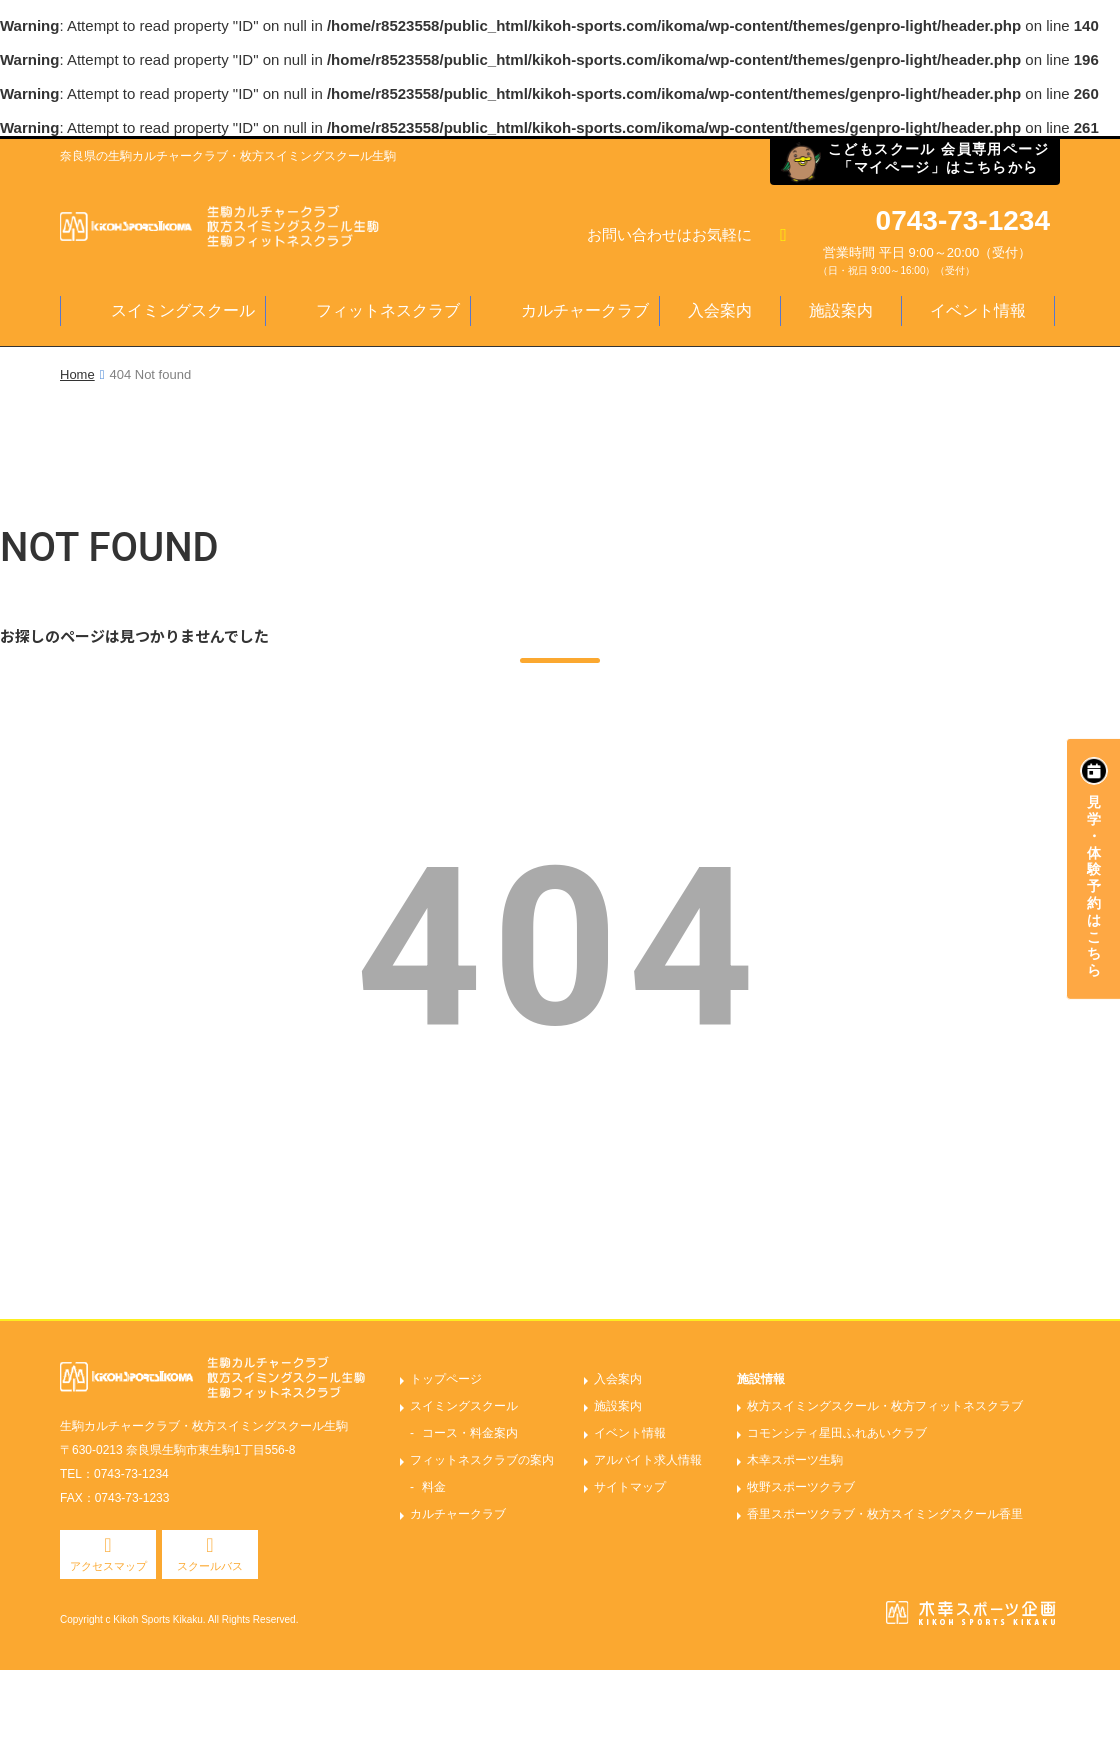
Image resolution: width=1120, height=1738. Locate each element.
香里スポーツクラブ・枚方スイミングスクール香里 (885, 1514)
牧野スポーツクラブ (801, 1487)
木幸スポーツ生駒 (795, 1460)
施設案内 (841, 310)
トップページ (446, 1379)
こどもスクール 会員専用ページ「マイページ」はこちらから (938, 158)
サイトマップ (630, 1487)
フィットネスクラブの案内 (482, 1460)
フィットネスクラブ (388, 310)
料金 (434, 1487)
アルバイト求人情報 (648, 1460)
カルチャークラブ (585, 310)
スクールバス (210, 1566)
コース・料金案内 (470, 1433)
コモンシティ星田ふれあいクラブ (837, 1433)
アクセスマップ (108, 1566)
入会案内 (720, 310)
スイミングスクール (183, 310)
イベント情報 (978, 310)
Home (77, 374)
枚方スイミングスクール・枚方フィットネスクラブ (885, 1406)
